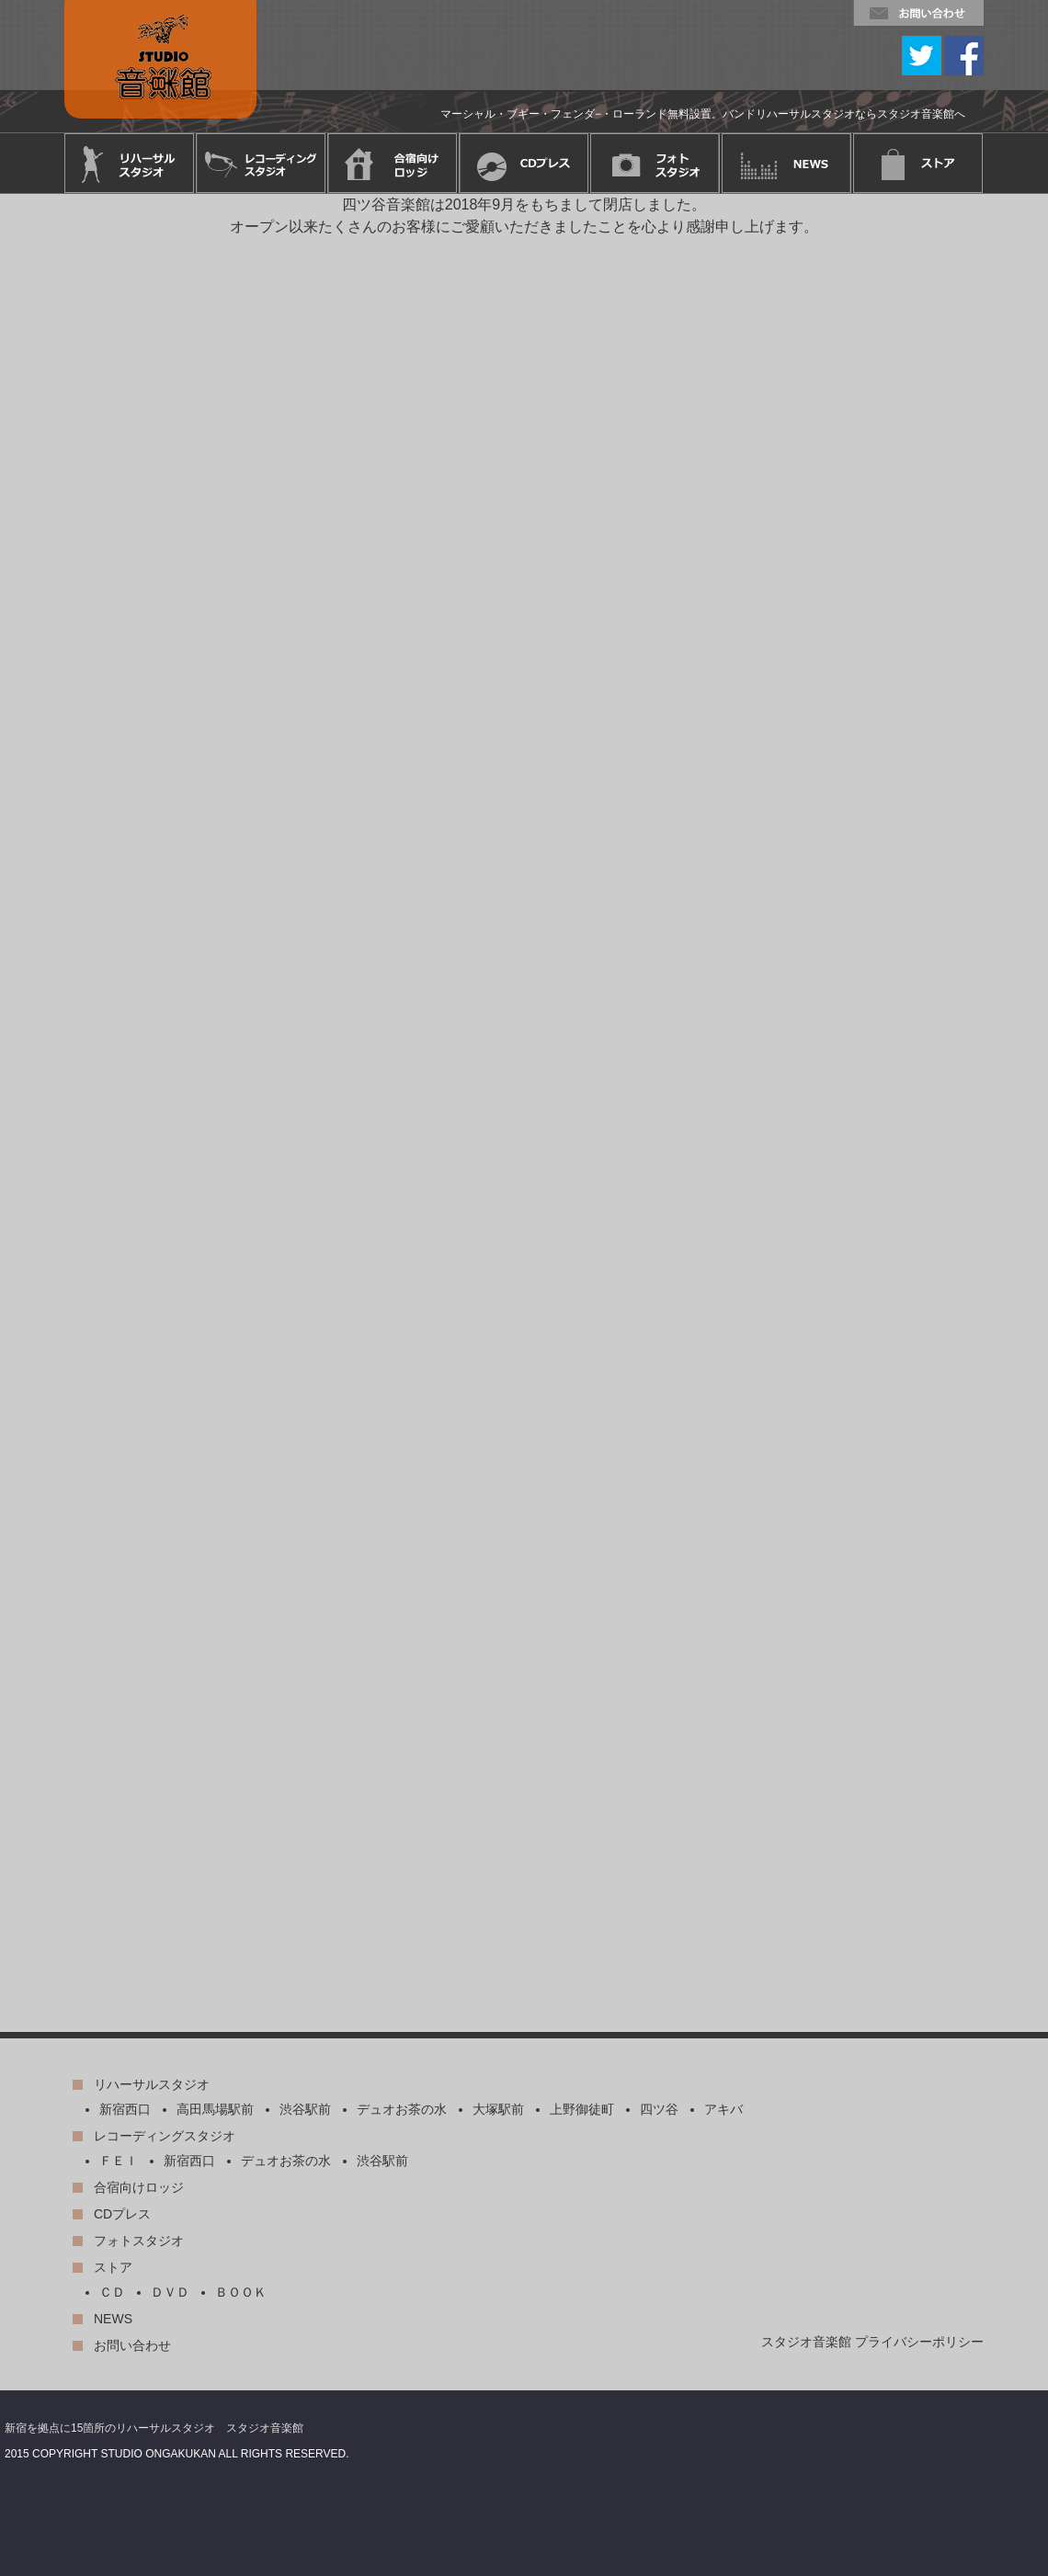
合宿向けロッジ (139, 2187)
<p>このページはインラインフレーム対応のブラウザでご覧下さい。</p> (524, 1113)
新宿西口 (125, 2109)
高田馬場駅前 (215, 2109)
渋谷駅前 (305, 2109)
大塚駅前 (498, 2109)
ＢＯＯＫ (241, 2292)
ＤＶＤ (170, 2292)
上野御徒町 (582, 2109)
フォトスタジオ (139, 2240)
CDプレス (122, 2214)
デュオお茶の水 (402, 2109)
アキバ (723, 2109)
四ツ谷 (659, 2109)
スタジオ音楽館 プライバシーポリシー (872, 2341)
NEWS (113, 2318)
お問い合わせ (132, 2345)
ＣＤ (112, 2292)
